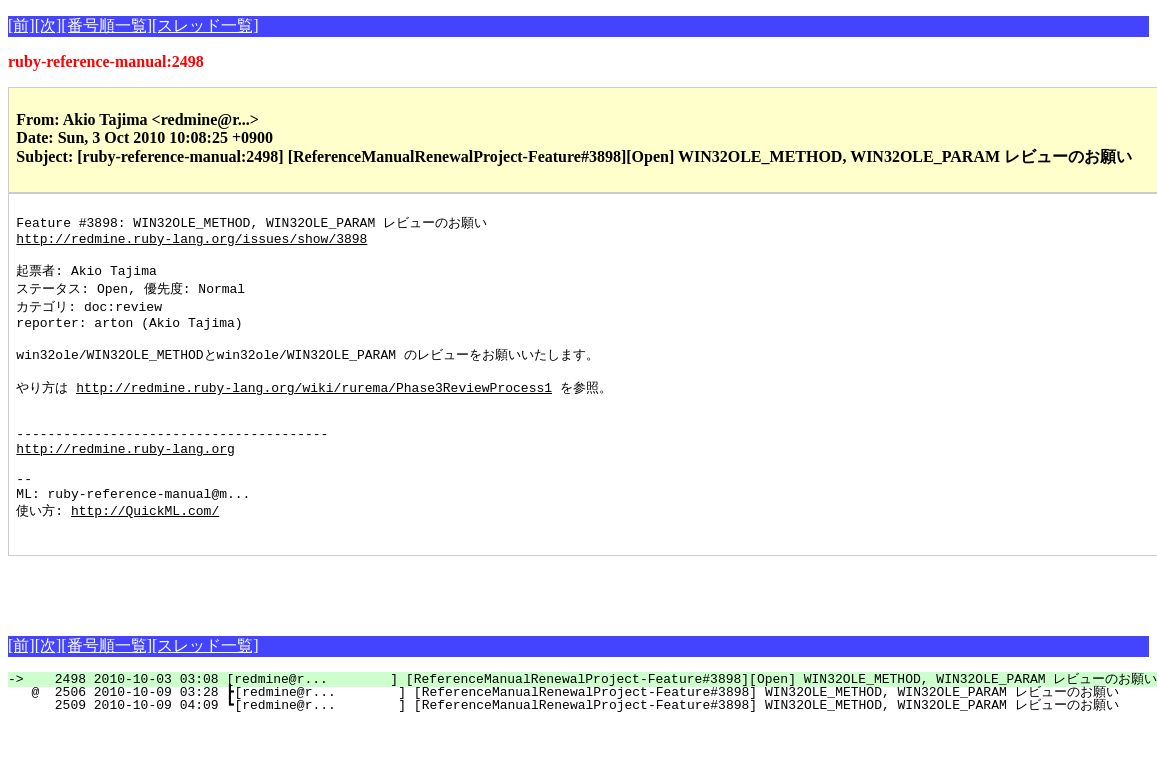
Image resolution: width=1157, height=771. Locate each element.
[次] (48, 25)
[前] (21, 25)
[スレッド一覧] (205, 25)
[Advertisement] (242, 632)
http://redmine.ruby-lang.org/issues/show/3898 (191, 242)
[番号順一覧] (106, 25)
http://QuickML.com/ (145, 553)
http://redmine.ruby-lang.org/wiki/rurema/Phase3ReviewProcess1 (314, 408)
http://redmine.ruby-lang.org (125, 481)
